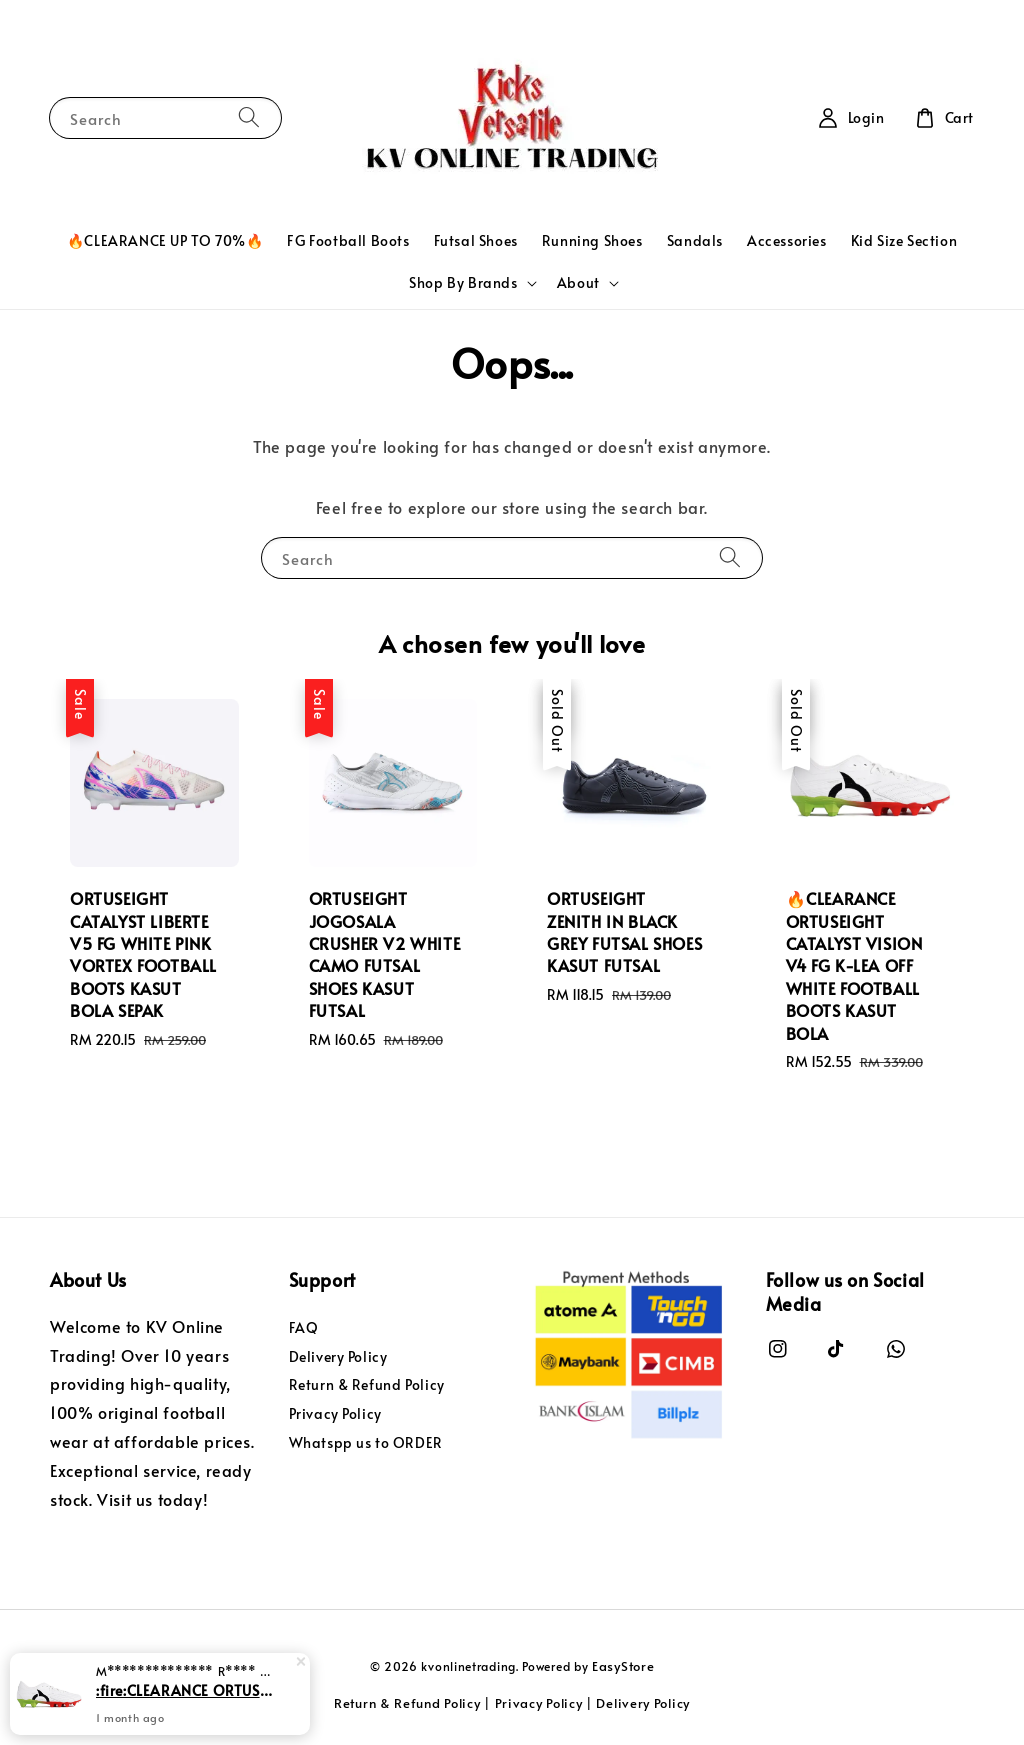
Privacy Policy (335, 1413)
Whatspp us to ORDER (366, 1442)
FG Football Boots (348, 240)
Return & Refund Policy (367, 1384)
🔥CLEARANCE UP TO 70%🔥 (165, 240)
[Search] (249, 117)
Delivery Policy (338, 1356)
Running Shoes (592, 240)
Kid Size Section (904, 240)
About (578, 283)
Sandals (695, 240)
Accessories (787, 240)
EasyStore (623, 1666)
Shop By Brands (463, 283)
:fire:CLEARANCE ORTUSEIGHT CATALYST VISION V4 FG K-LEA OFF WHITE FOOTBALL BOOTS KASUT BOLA (184, 1692)
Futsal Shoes (476, 240)
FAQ (304, 1328)
